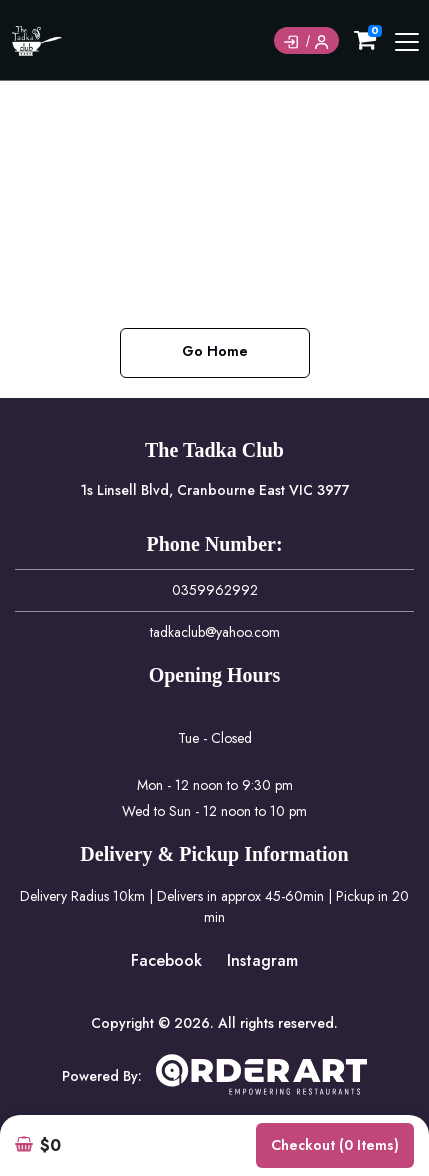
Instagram (262, 960)
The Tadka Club (214, 450)
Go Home (215, 351)
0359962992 (215, 590)
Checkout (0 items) (335, 1145)
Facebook (166, 960)
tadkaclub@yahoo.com (215, 632)
